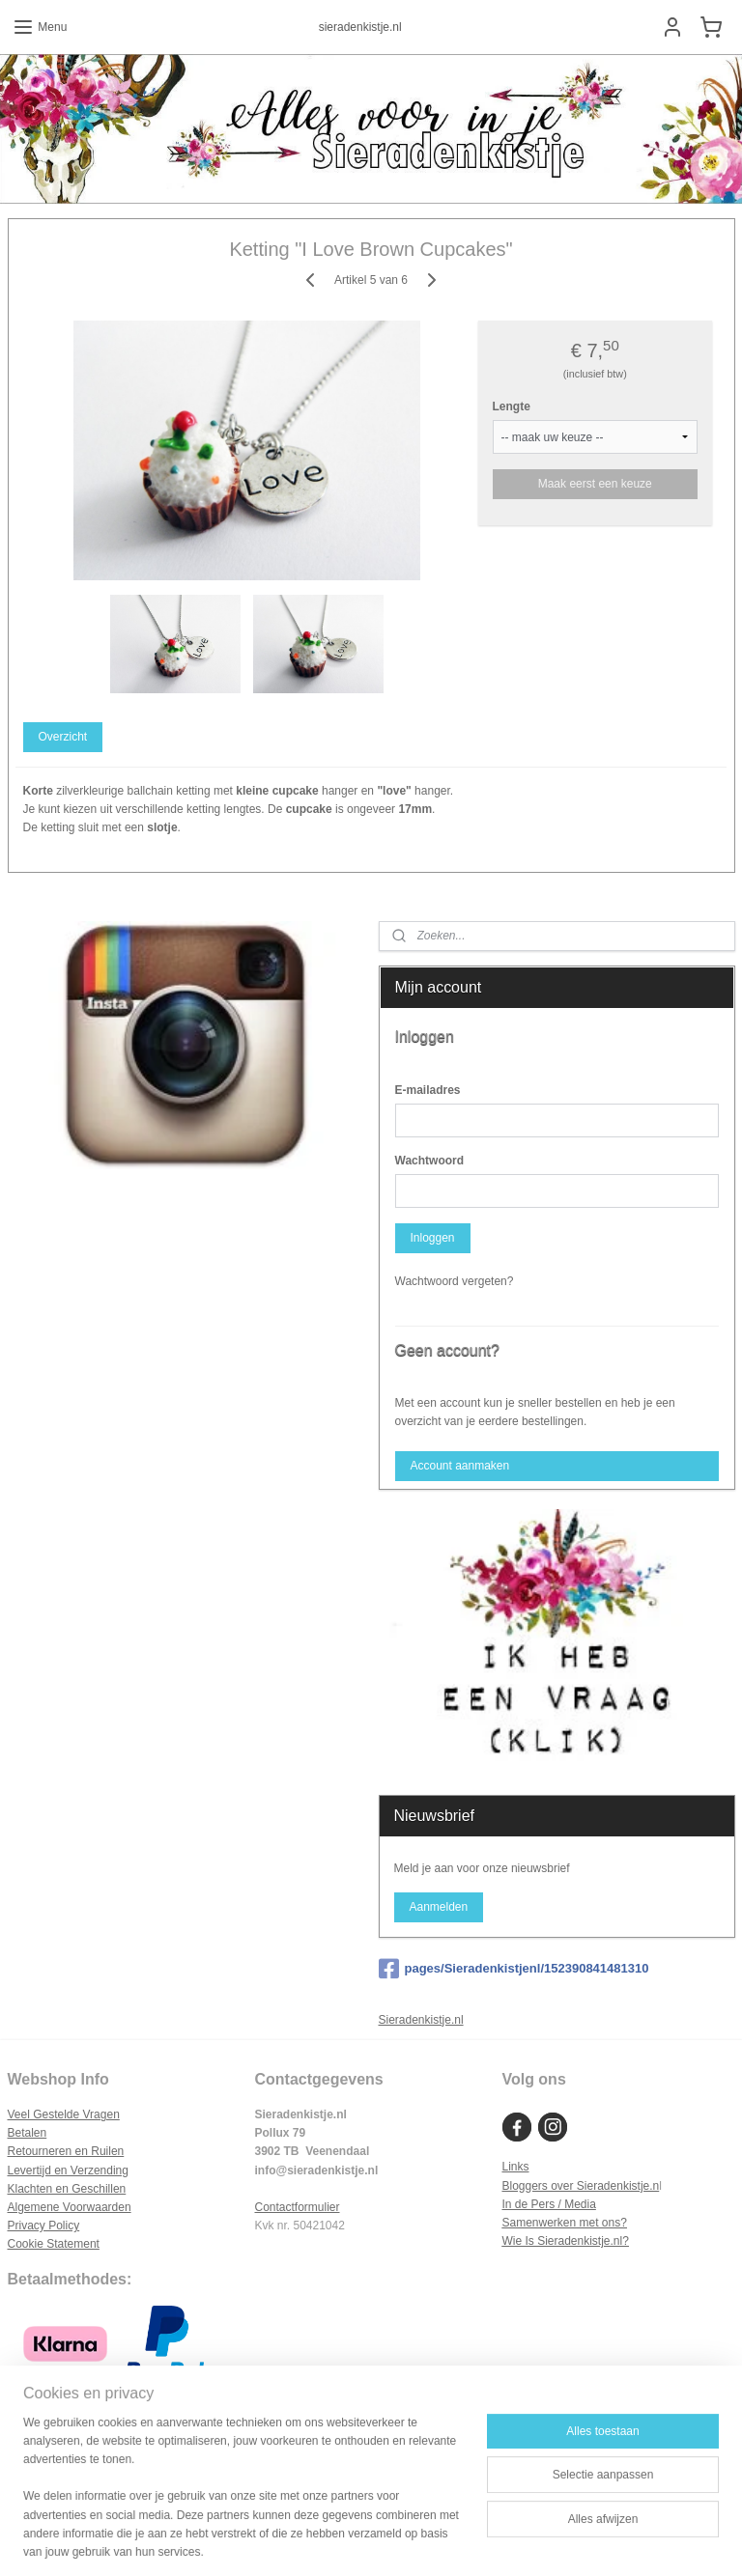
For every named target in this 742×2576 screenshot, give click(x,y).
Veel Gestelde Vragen (64, 2114)
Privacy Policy (44, 2225)
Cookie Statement (54, 2244)
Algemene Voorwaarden (69, 2207)
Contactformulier (296, 2207)
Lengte (511, 406)
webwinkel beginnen (415, 2540)
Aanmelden (438, 1907)
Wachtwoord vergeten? (454, 1281)
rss (351, 2540)
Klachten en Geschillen (67, 2189)
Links (514, 2166)
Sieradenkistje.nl (421, 2020)
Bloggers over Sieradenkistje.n (580, 2186)
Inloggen (432, 1238)
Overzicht (62, 736)
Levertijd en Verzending (68, 2170)
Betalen (27, 2133)
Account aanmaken (459, 1465)
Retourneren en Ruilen (66, 2151)
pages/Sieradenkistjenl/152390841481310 (514, 1968)
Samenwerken (538, 2222)
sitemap (317, 2540)
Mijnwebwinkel (564, 2540)
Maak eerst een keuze (595, 483)
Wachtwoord (430, 1160)
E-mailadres (428, 1090)
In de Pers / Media (548, 2204)
